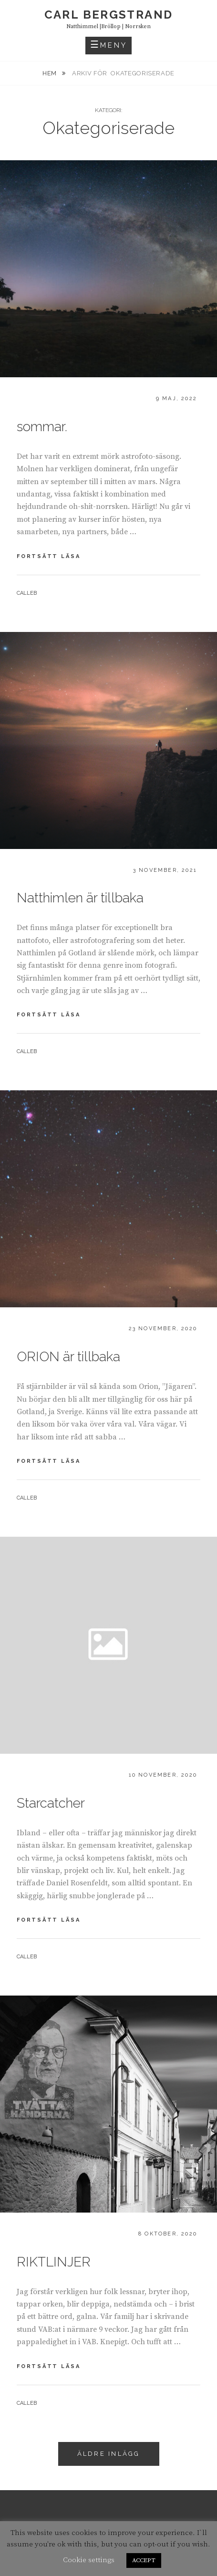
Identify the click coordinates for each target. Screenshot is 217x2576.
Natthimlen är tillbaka (80, 898)
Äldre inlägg (108, 2453)
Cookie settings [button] (88, 2560)
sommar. (42, 427)
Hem (50, 73)
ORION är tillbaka (68, 1357)
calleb (27, 593)
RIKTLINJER (54, 2262)
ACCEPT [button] (143, 2560)
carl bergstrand (108, 14)
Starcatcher (51, 1803)
